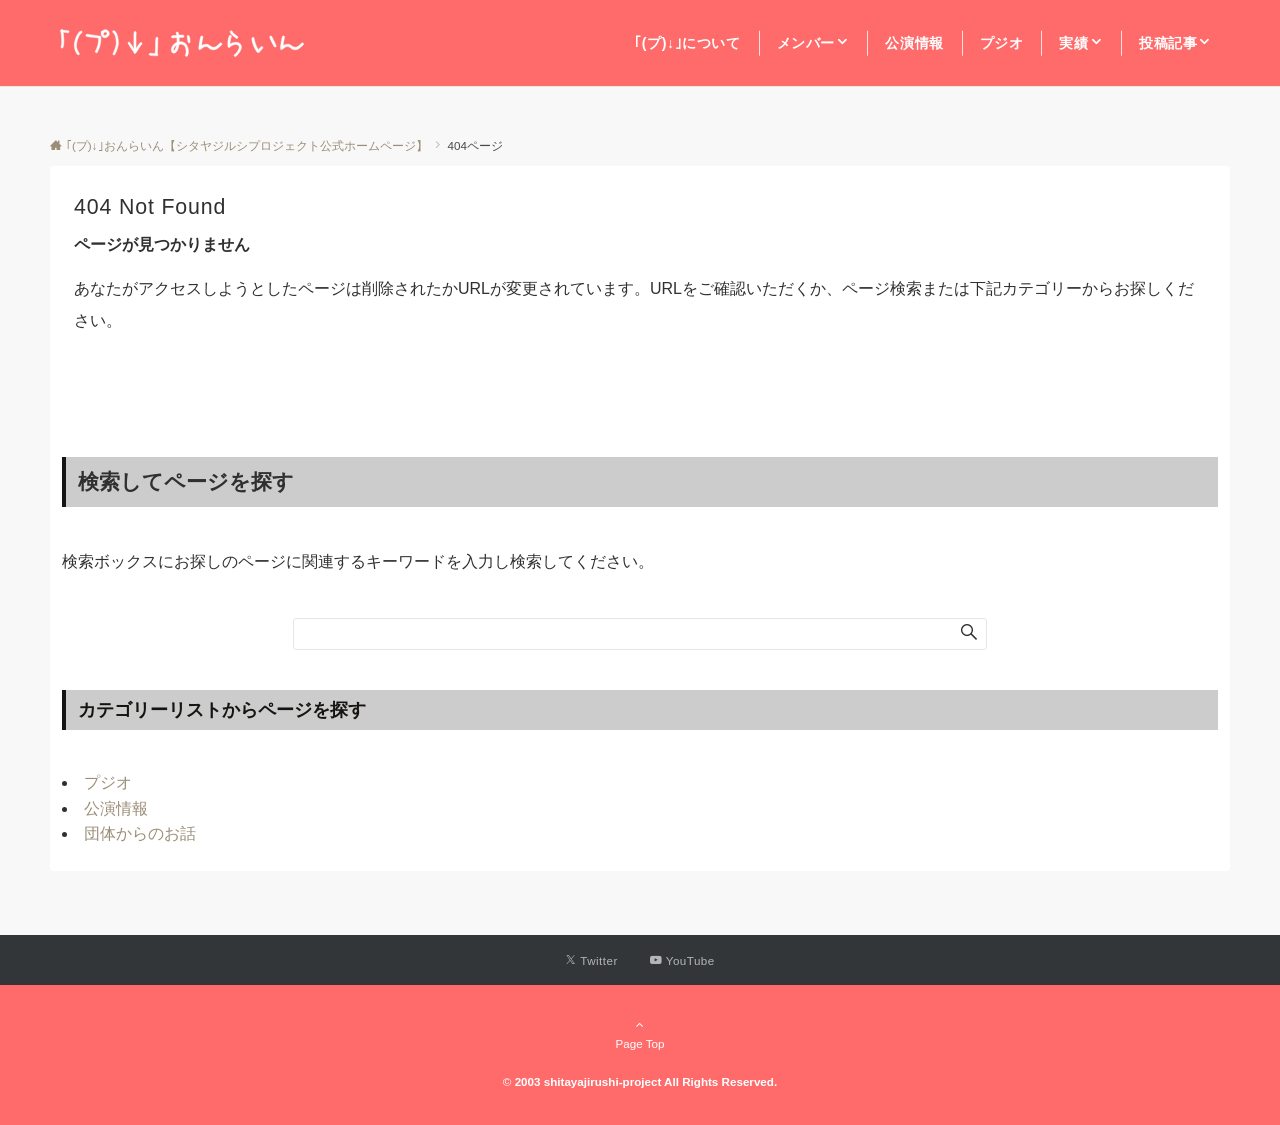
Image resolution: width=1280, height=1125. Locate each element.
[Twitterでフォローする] (591, 960)
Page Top (640, 1034)
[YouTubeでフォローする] (682, 960)
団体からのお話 (140, 833)
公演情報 (116, 808)
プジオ (108, 782)
